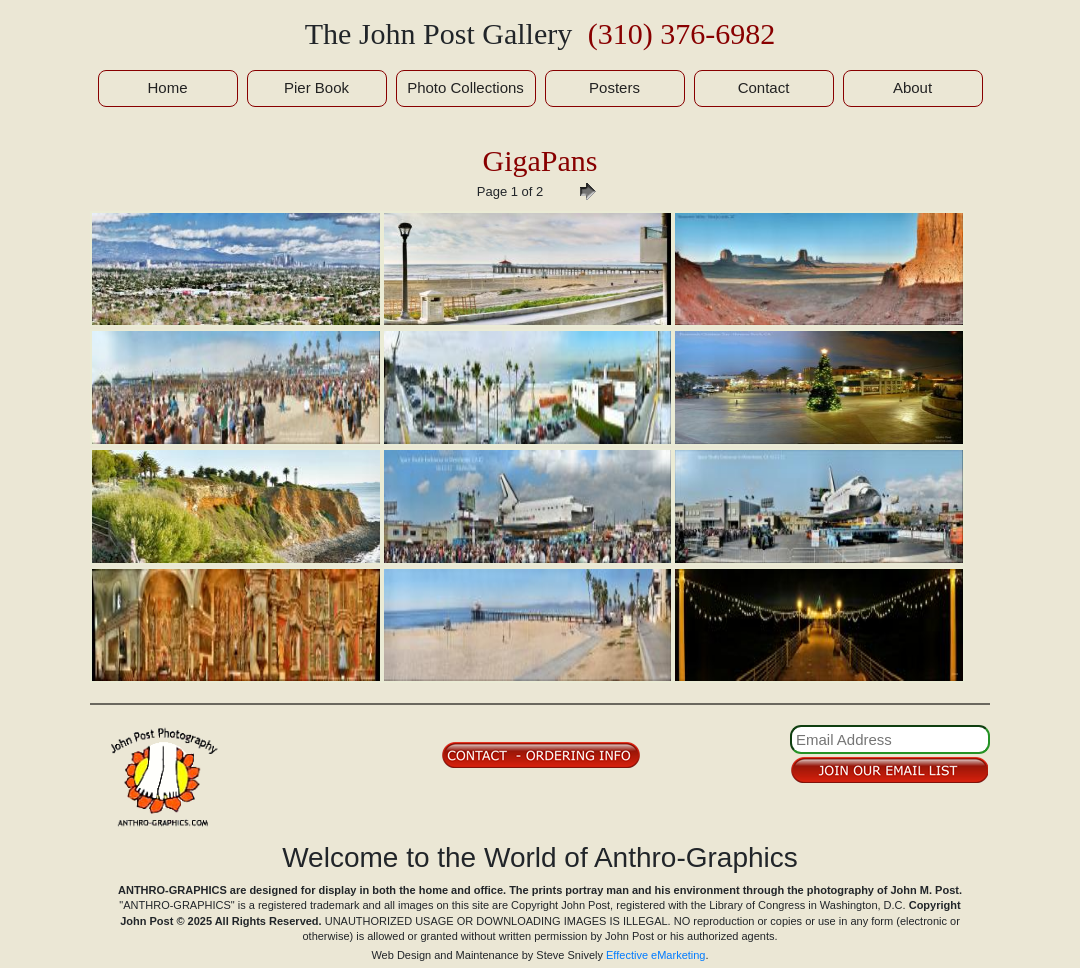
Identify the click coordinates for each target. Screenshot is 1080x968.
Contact (764, 87)
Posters (614, 87)
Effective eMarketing (655, 955)
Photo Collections (465, 87)
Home (167, 87)
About (912, 87)
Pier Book (316, 87)
